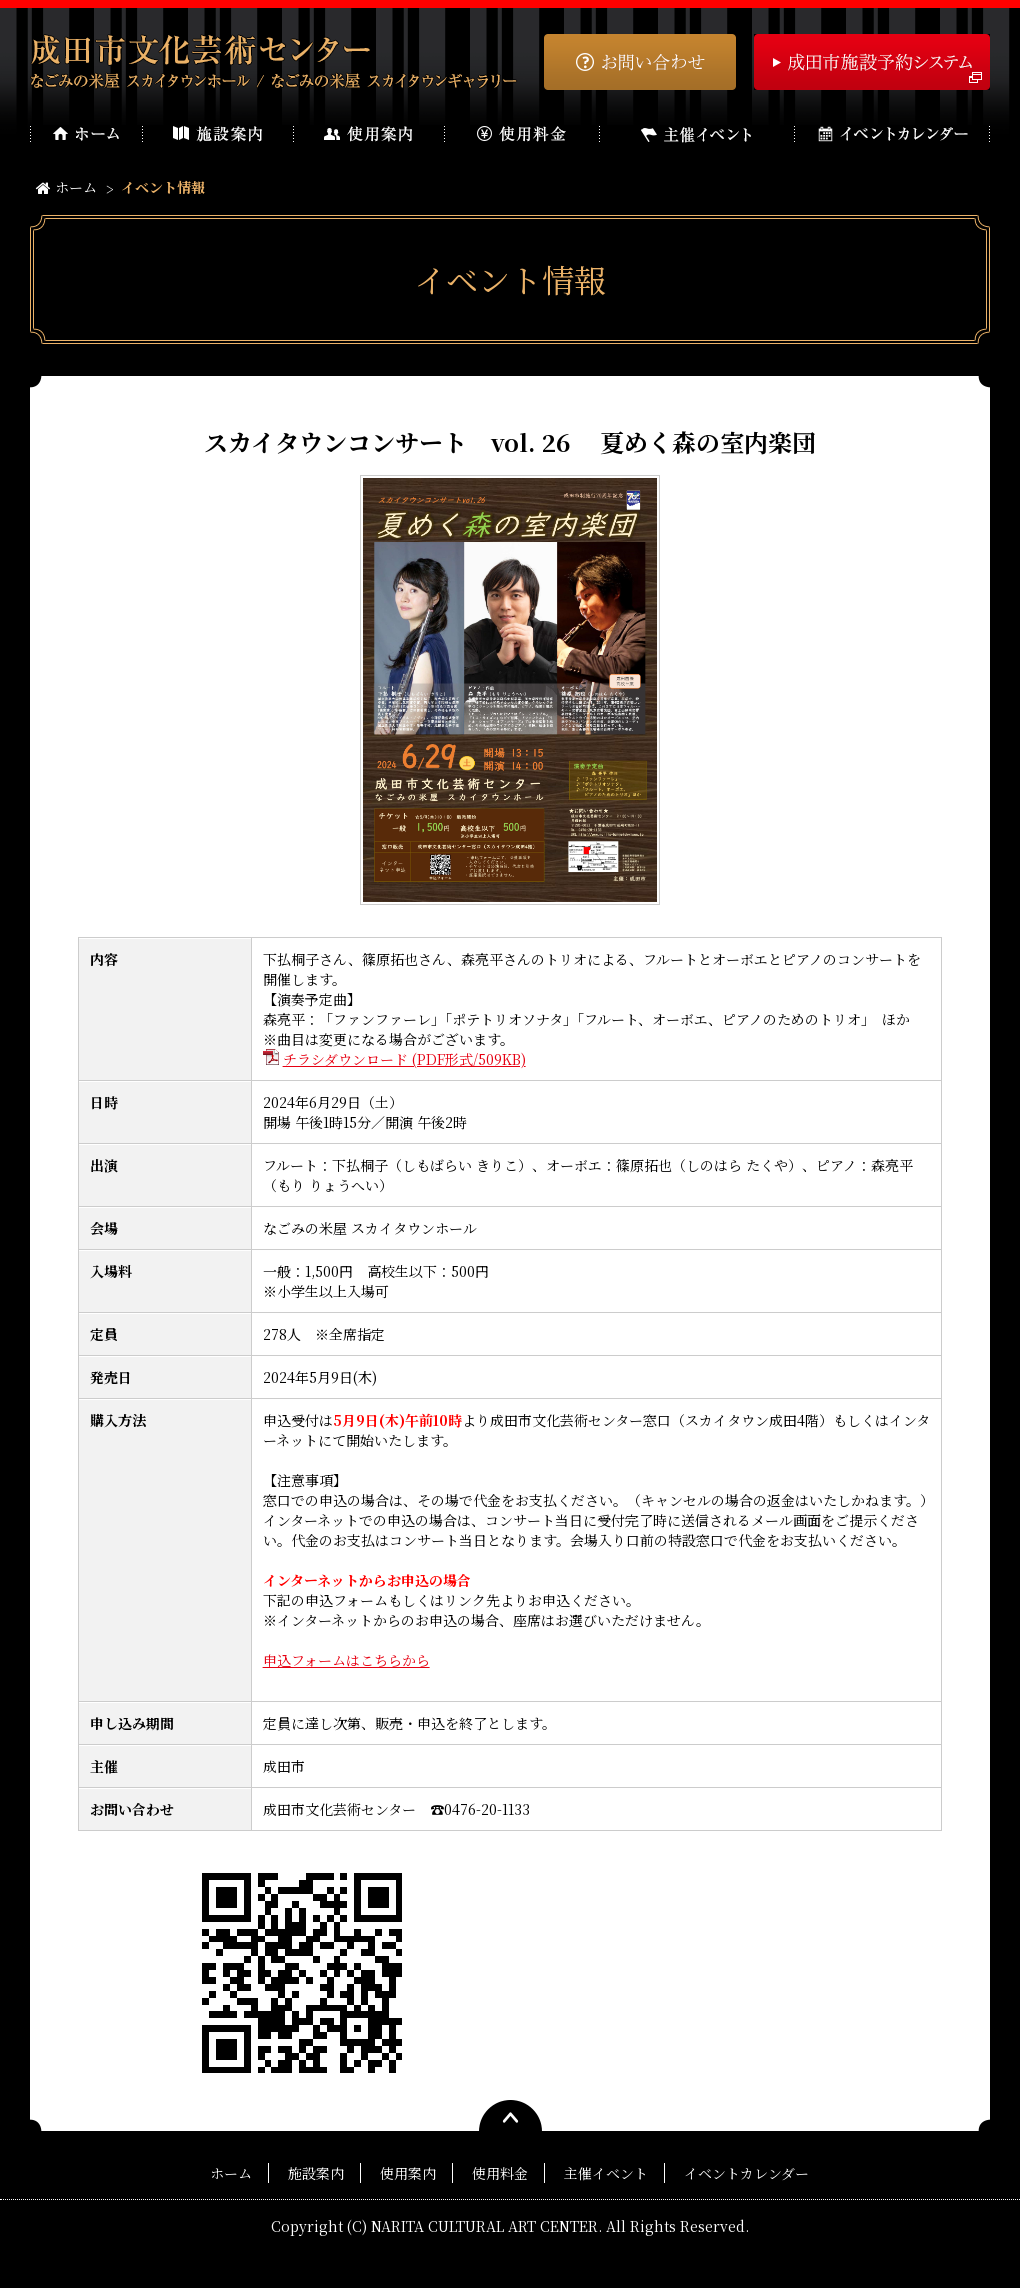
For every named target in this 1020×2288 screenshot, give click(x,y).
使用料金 (500, 2173)
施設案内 (316, 2173)
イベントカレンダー (746, 2173)
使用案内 (408, 2173)
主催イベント (606, 2173)
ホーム (66, 187)
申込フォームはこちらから (346, 1660)
